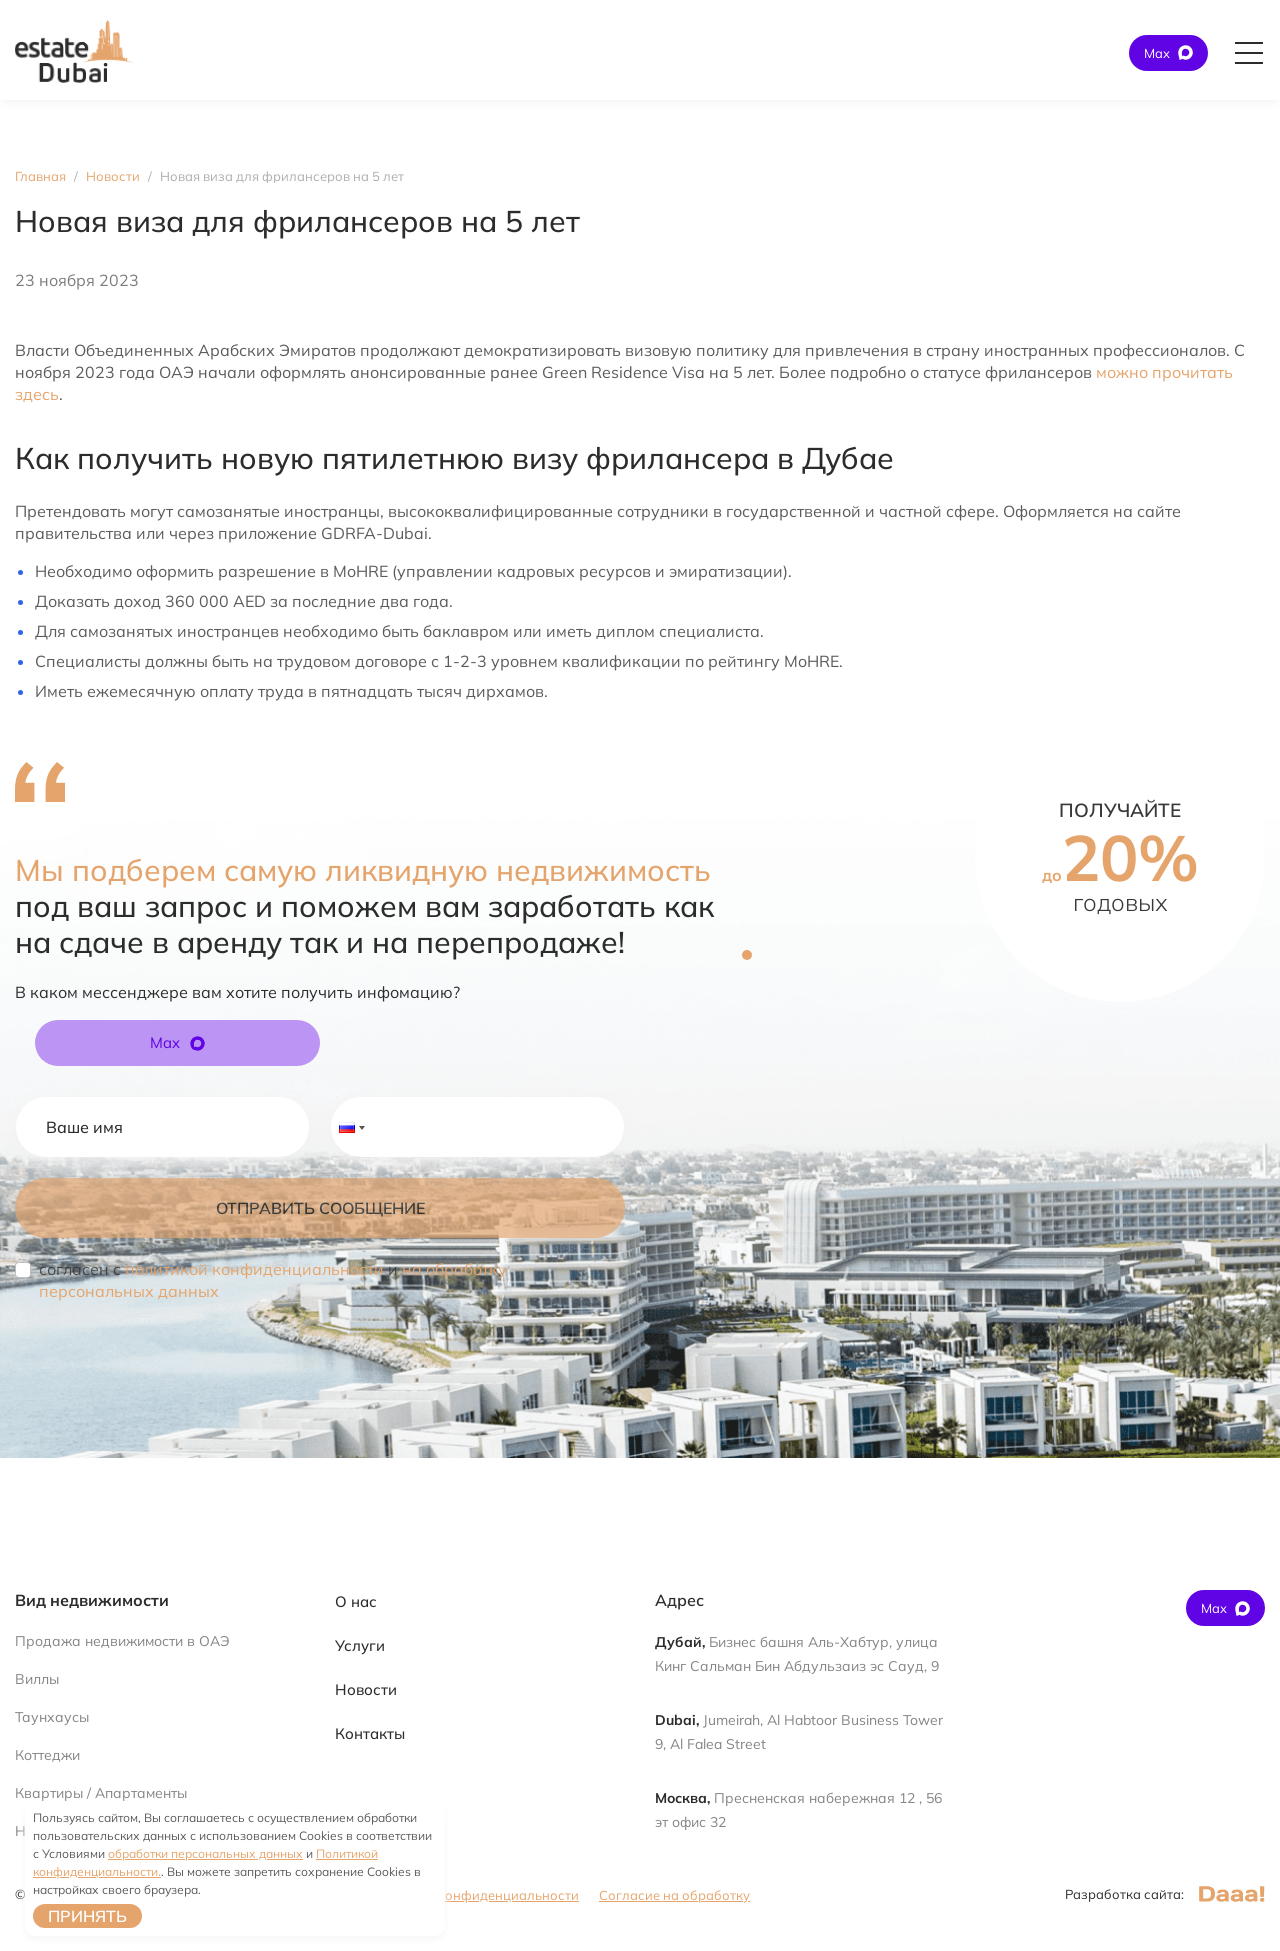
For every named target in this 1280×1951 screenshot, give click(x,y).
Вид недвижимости (92, 1600)
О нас (356, 1601)
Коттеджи (47, 1755)
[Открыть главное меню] (1249, 53)
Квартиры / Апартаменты (101, 1793)
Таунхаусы (52, 1717)
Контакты (370, 1733)
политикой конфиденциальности (254, 1269)
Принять (87, 1916)
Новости (366, 1689)
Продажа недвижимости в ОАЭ (122, 1641)
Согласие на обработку (674, 1895)
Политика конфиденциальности (475, 1895)
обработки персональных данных (205, 1853)
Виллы (37, 1679)
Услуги (360, 1645)
